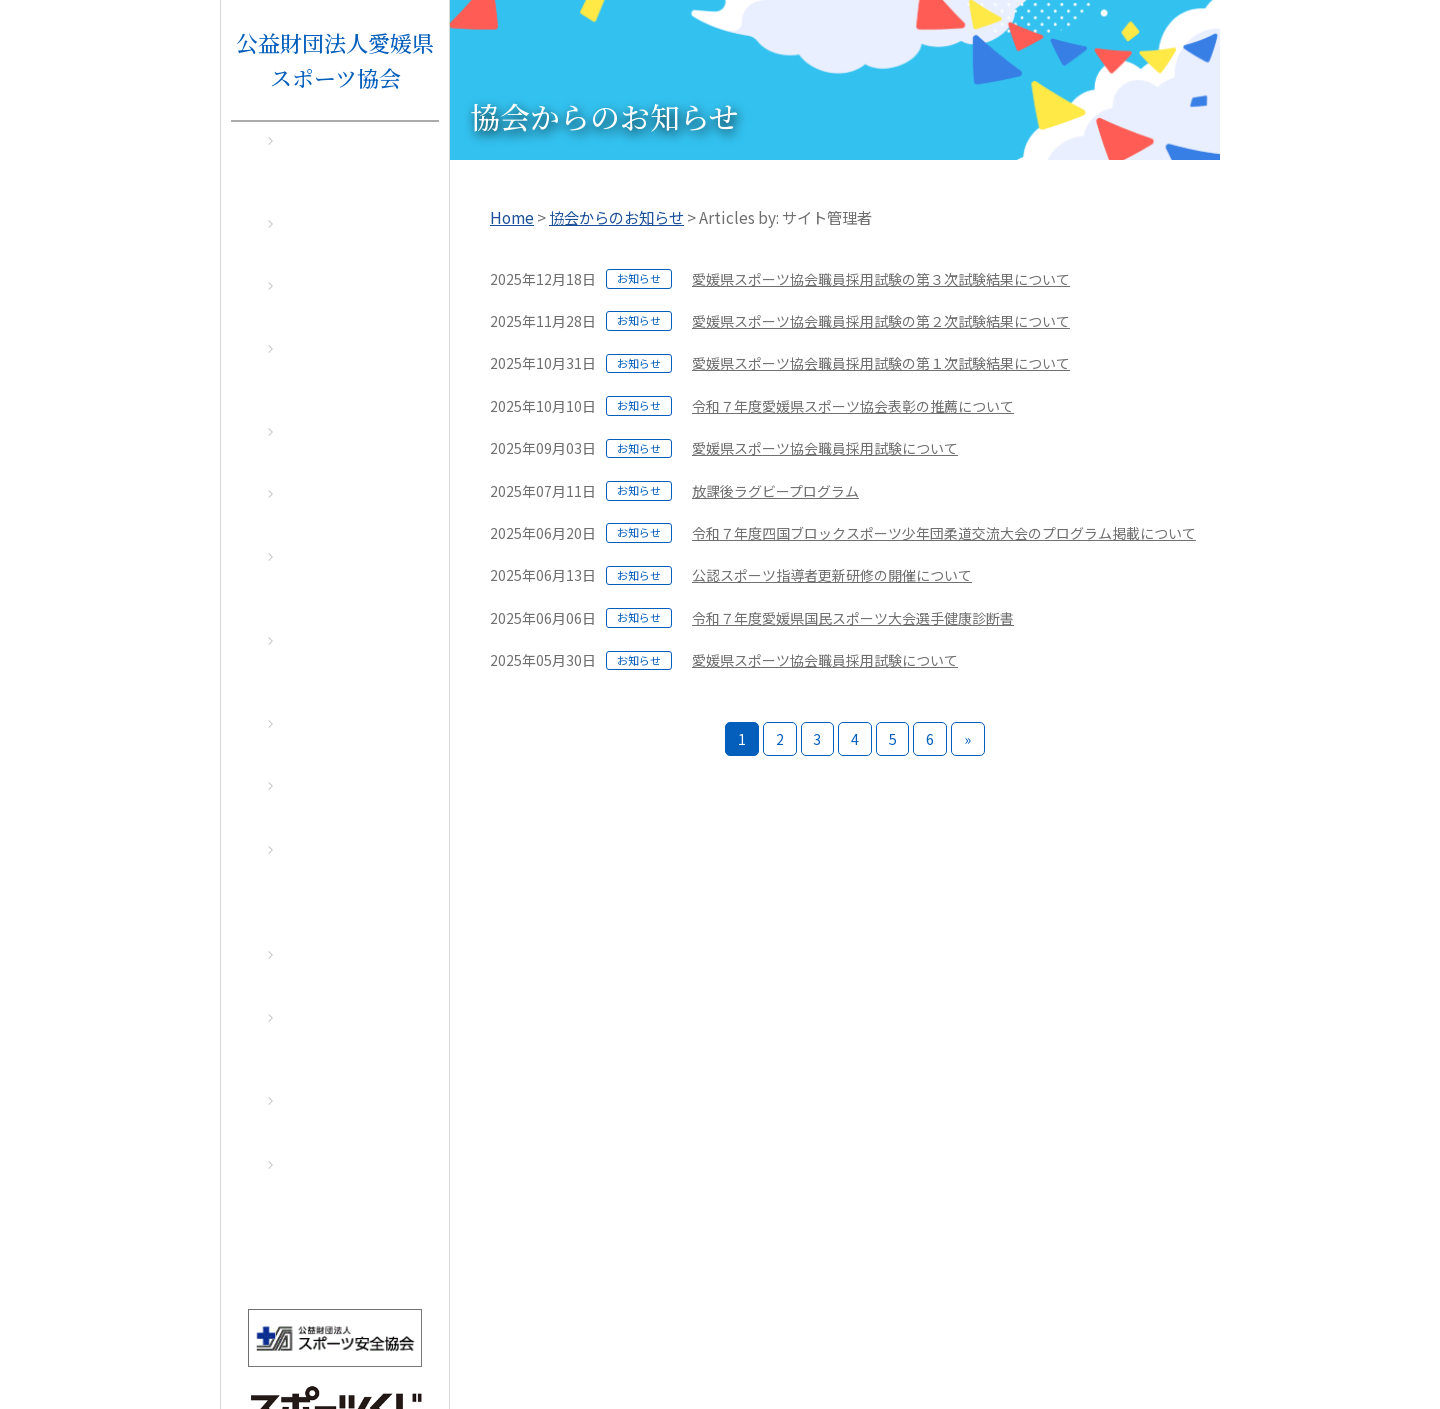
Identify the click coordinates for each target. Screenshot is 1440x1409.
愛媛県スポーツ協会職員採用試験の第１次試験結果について (881, 363)
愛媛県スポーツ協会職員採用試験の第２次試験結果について (881, 321)
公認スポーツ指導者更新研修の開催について (832, 575)
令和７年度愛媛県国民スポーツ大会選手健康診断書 (853, 618)
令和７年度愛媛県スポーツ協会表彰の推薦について (853, 406)
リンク (998, 1351)
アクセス (1192, 1351)
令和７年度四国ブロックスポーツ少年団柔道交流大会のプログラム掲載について (944, 533)
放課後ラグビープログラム (775, 491)
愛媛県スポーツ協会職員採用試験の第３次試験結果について (881, 279)
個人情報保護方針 (1092, 1351)
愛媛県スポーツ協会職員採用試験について (825, 448)
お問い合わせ (918, 1351)
